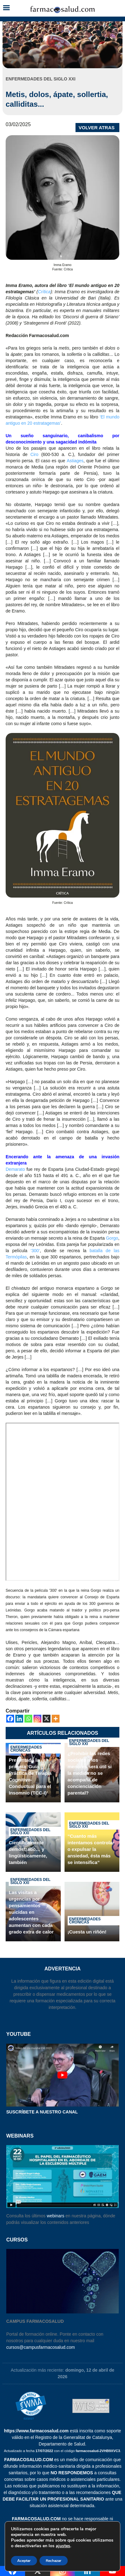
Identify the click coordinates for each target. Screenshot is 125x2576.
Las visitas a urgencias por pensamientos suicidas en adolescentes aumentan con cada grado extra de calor (31, 1912)
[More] (56, 1719)
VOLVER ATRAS (97, 127)
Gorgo (112, 1238)
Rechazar (53, 2560)
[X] (46, 1719)
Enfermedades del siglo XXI (89, 1742)
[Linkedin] (19, 1719)
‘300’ (35, 1250)
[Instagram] (37, 1719)
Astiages (75, 460)
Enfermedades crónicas (26, 1749)
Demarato (15, 1169)
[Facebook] (10, 1719)
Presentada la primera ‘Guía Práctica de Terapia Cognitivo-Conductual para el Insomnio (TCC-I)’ (30, 1776)
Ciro (34, 454)
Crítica (44, 291)
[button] (6, 8)
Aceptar (24, 2560)
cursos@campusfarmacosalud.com (40, 2347)
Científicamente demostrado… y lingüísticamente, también (28, 1852)
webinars (55, 2215)
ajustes (63, 2546)
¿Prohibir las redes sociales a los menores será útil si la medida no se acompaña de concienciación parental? (90, 1773)
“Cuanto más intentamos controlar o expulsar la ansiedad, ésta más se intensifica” (91, 1849)
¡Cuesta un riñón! (87, 1931)
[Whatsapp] (28, 1719)
